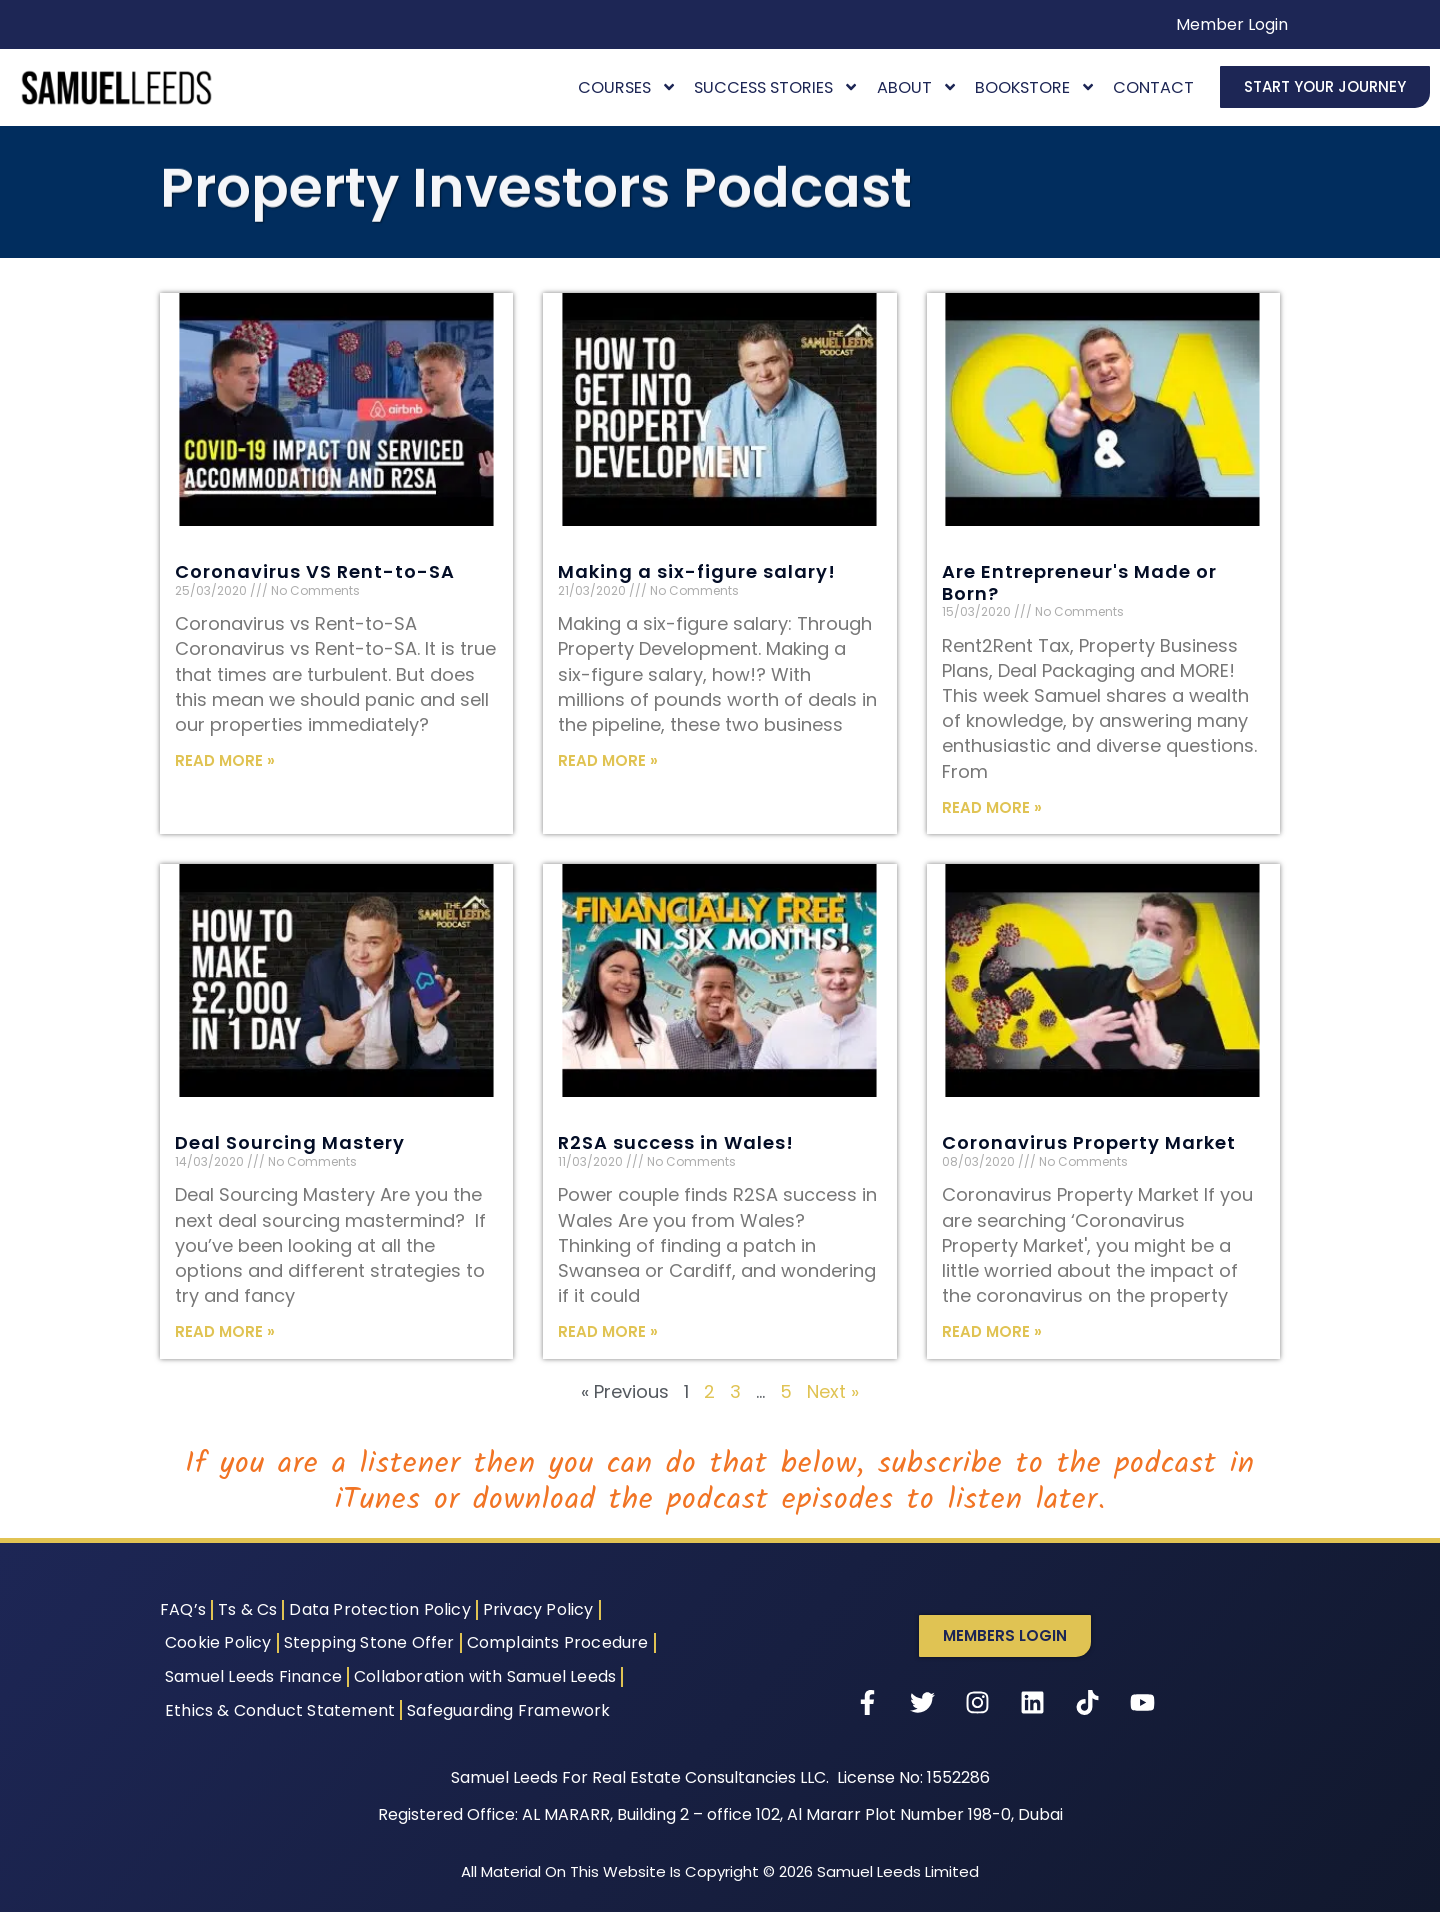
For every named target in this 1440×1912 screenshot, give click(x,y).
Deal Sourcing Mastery (290, 1142)
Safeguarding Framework (508, 1710)
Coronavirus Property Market (1089, 1142)
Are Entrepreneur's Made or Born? (1079, 582)
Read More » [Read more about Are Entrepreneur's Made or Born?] (992, 807)
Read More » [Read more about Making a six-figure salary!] (608, 760)
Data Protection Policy (379, 1609)
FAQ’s (183, 1609)
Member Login (1232, 24)
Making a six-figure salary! (697, 571)
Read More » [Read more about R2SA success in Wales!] (608, 1331)
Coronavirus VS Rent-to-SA (315, 571)
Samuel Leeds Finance (253, 1676)
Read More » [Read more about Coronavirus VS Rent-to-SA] (225, 760)
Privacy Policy (538, 1609)
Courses (627, 87)
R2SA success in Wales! (676, 1142)
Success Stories (776, 87)
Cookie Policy (218, 1642)
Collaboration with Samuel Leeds (485, 1676)
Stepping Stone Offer (369, 1642)
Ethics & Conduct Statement (280, 1710)
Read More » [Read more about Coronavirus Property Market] (992, 1331)
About (917, 87)
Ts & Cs (247, 1609)
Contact (1153, 87)
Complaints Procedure (558, 1642)
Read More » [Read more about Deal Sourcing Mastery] (225, 1331)
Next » (833, 1391)
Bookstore (1035, 87)
